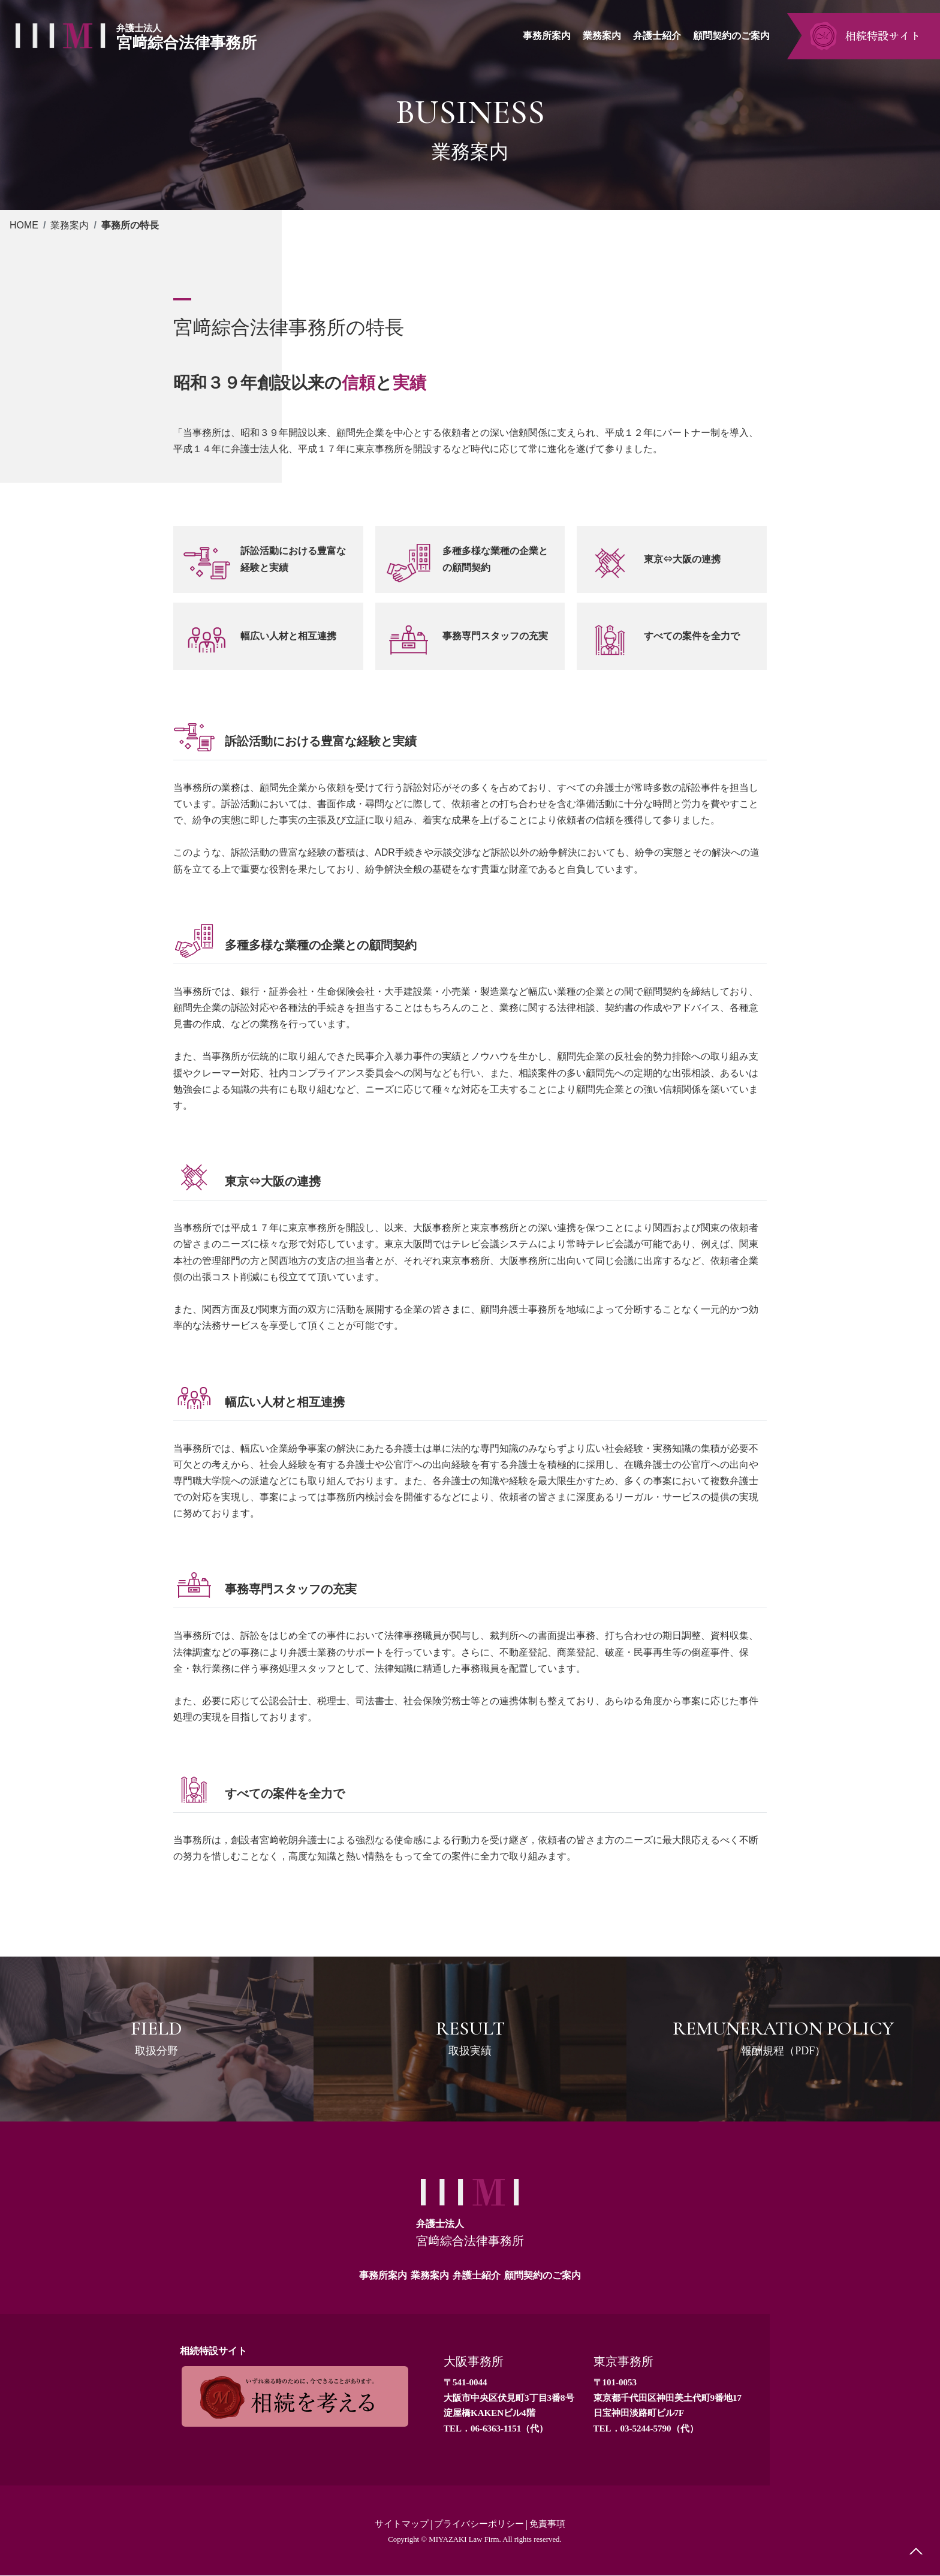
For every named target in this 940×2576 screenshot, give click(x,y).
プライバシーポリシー (480, 2524)
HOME (24, 225)
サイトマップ (397, 2524)
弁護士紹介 (477, 2275)
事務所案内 (383, 2275)
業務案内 (69, 225)
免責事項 (552, 2524)
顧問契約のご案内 (542, 2275)
